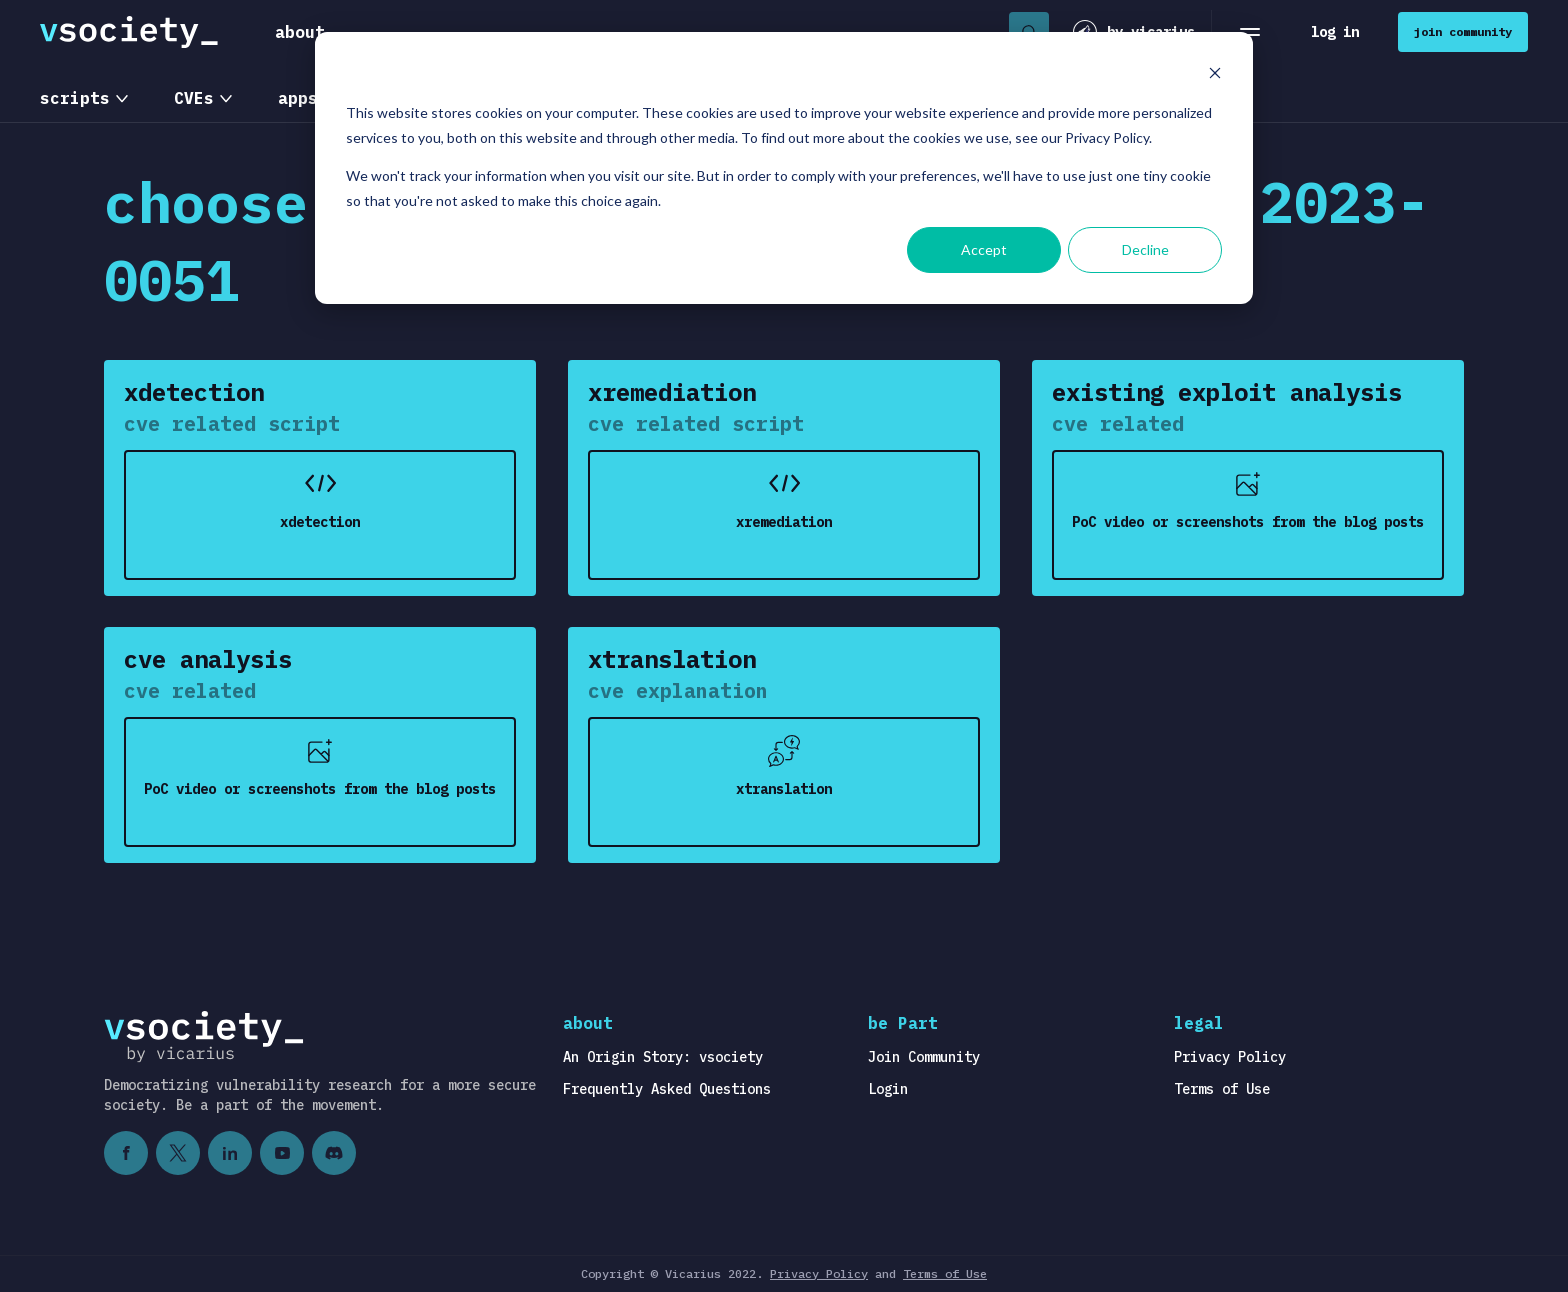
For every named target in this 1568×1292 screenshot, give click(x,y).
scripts (75, 98)
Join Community (924, 1057)
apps (298, 98)
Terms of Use (1222, 1089)
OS (392, 98)
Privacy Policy (1230, 1057)
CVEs (194, 98)
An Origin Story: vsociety (663, 1057)
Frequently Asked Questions (667, 1089)
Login (888, 1089)
